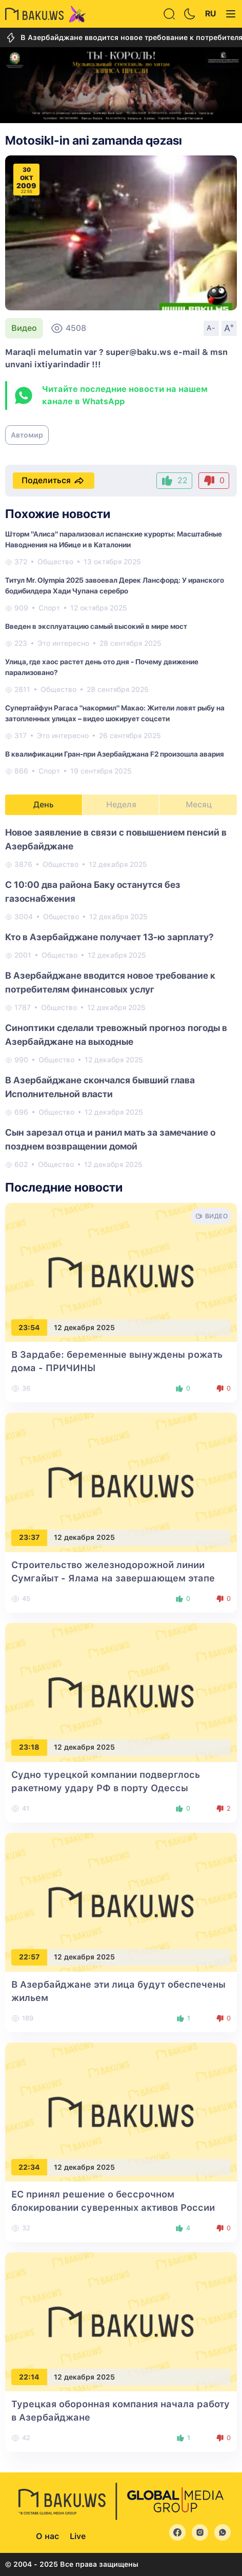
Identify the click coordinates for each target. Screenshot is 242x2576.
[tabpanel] (121, 997)
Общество (55, 562)
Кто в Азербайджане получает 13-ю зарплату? (109, 937)
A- (211, 328)
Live (78, 2536)
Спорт (49, 608)
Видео (24, 328)
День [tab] (43, 804)
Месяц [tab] (199, 804)
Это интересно (63, 643)
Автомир (27, 435)
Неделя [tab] (121, 804)
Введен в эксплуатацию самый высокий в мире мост (96, 626)
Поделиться (54, 480)
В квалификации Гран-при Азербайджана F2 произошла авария (114, 754)
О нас (47, 2536)
